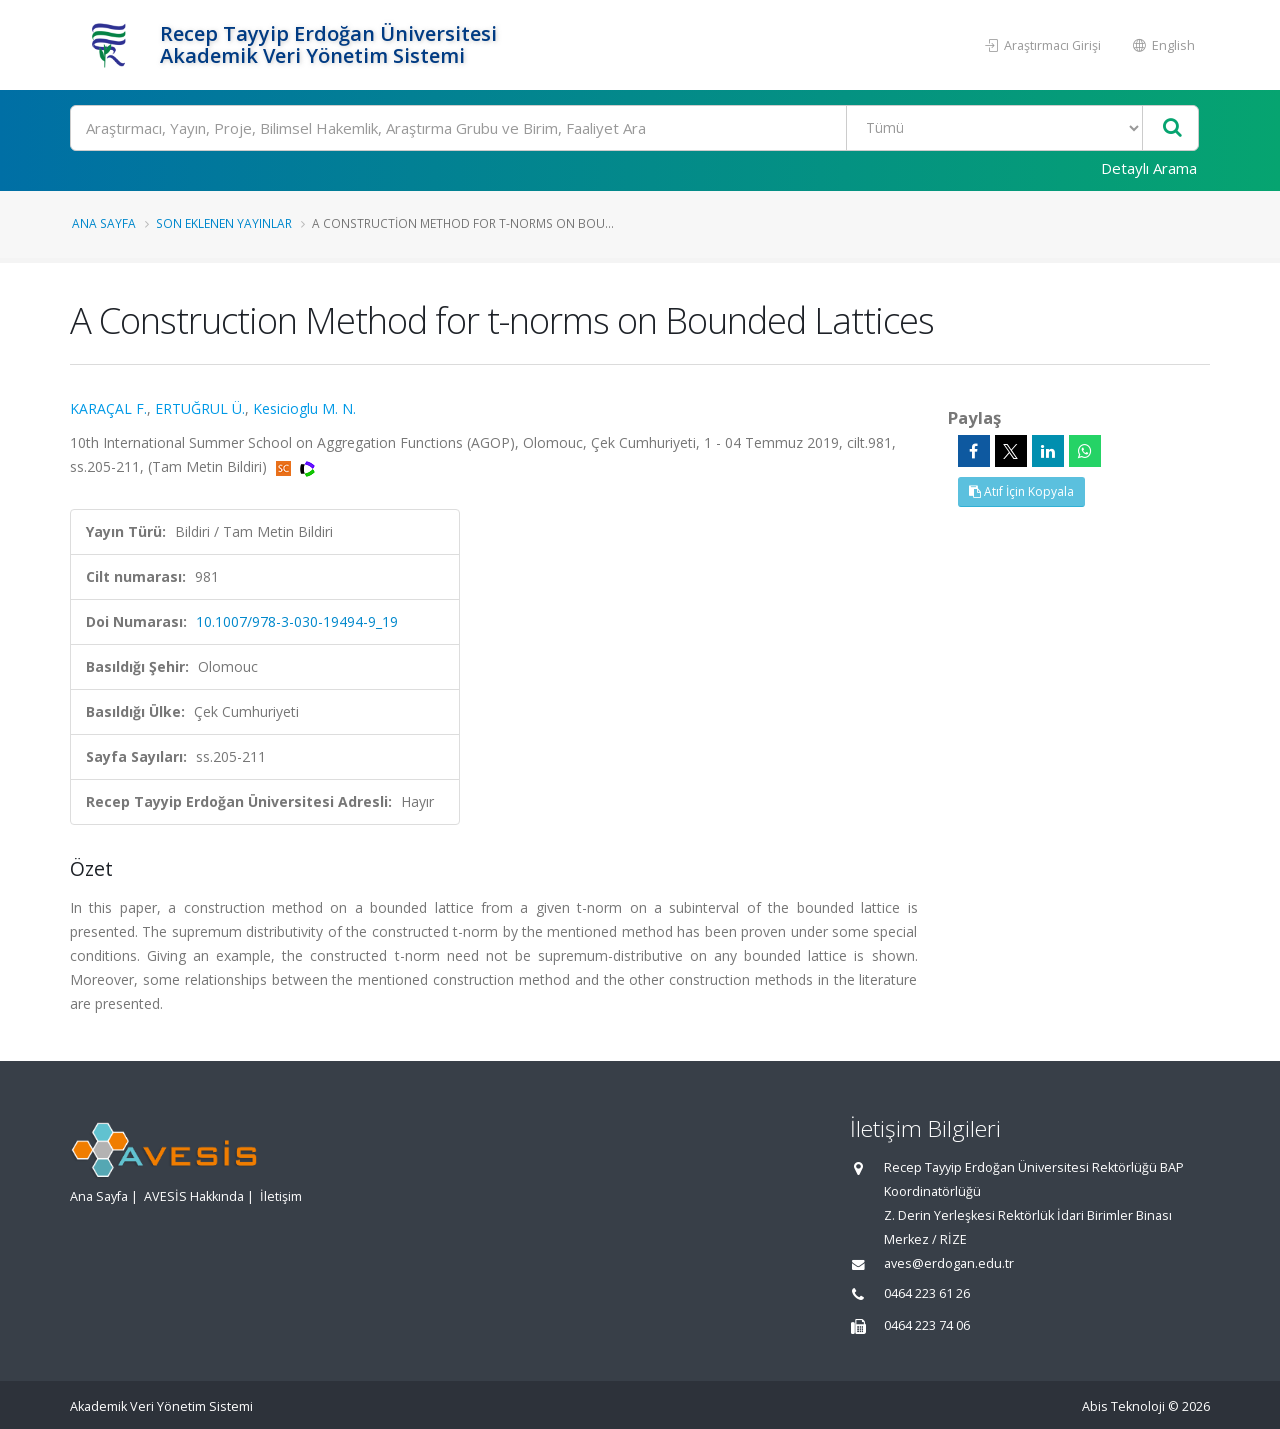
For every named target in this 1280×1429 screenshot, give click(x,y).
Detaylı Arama (1149, 168)
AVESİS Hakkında (194, 1196)
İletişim (281, 1196)
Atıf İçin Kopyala (1021, 491)
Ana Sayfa (104, 223)
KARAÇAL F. (108, 408)
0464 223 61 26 (927, 1293)
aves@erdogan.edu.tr (949, 1263)
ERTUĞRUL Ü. (200, 408)
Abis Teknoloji (1123, 1406)
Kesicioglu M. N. (304, 408)
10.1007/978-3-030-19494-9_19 (297, 621)
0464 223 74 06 (927, 1325)
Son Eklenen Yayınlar (224, 223)
